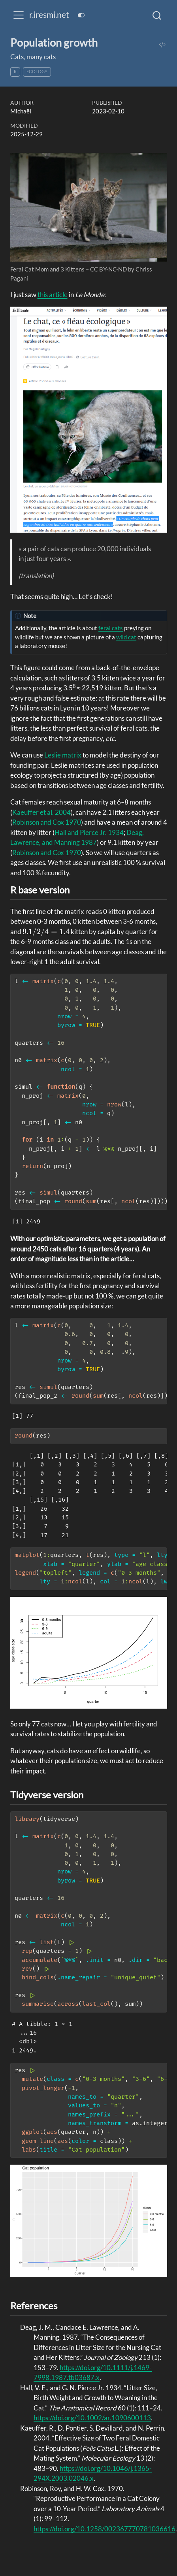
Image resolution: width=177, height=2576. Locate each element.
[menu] (18, 15)
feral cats (110, 627)
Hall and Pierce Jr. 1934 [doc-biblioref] (89, 832)
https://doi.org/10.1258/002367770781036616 (104, 2529)
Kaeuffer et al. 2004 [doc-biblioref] (41, 812)
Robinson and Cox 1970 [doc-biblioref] (46, 822)
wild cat (126, 637)
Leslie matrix (62, 755)
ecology (36, 71)
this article (53, 294)
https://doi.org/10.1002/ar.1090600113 (92, 2418)
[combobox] (157, 15)
